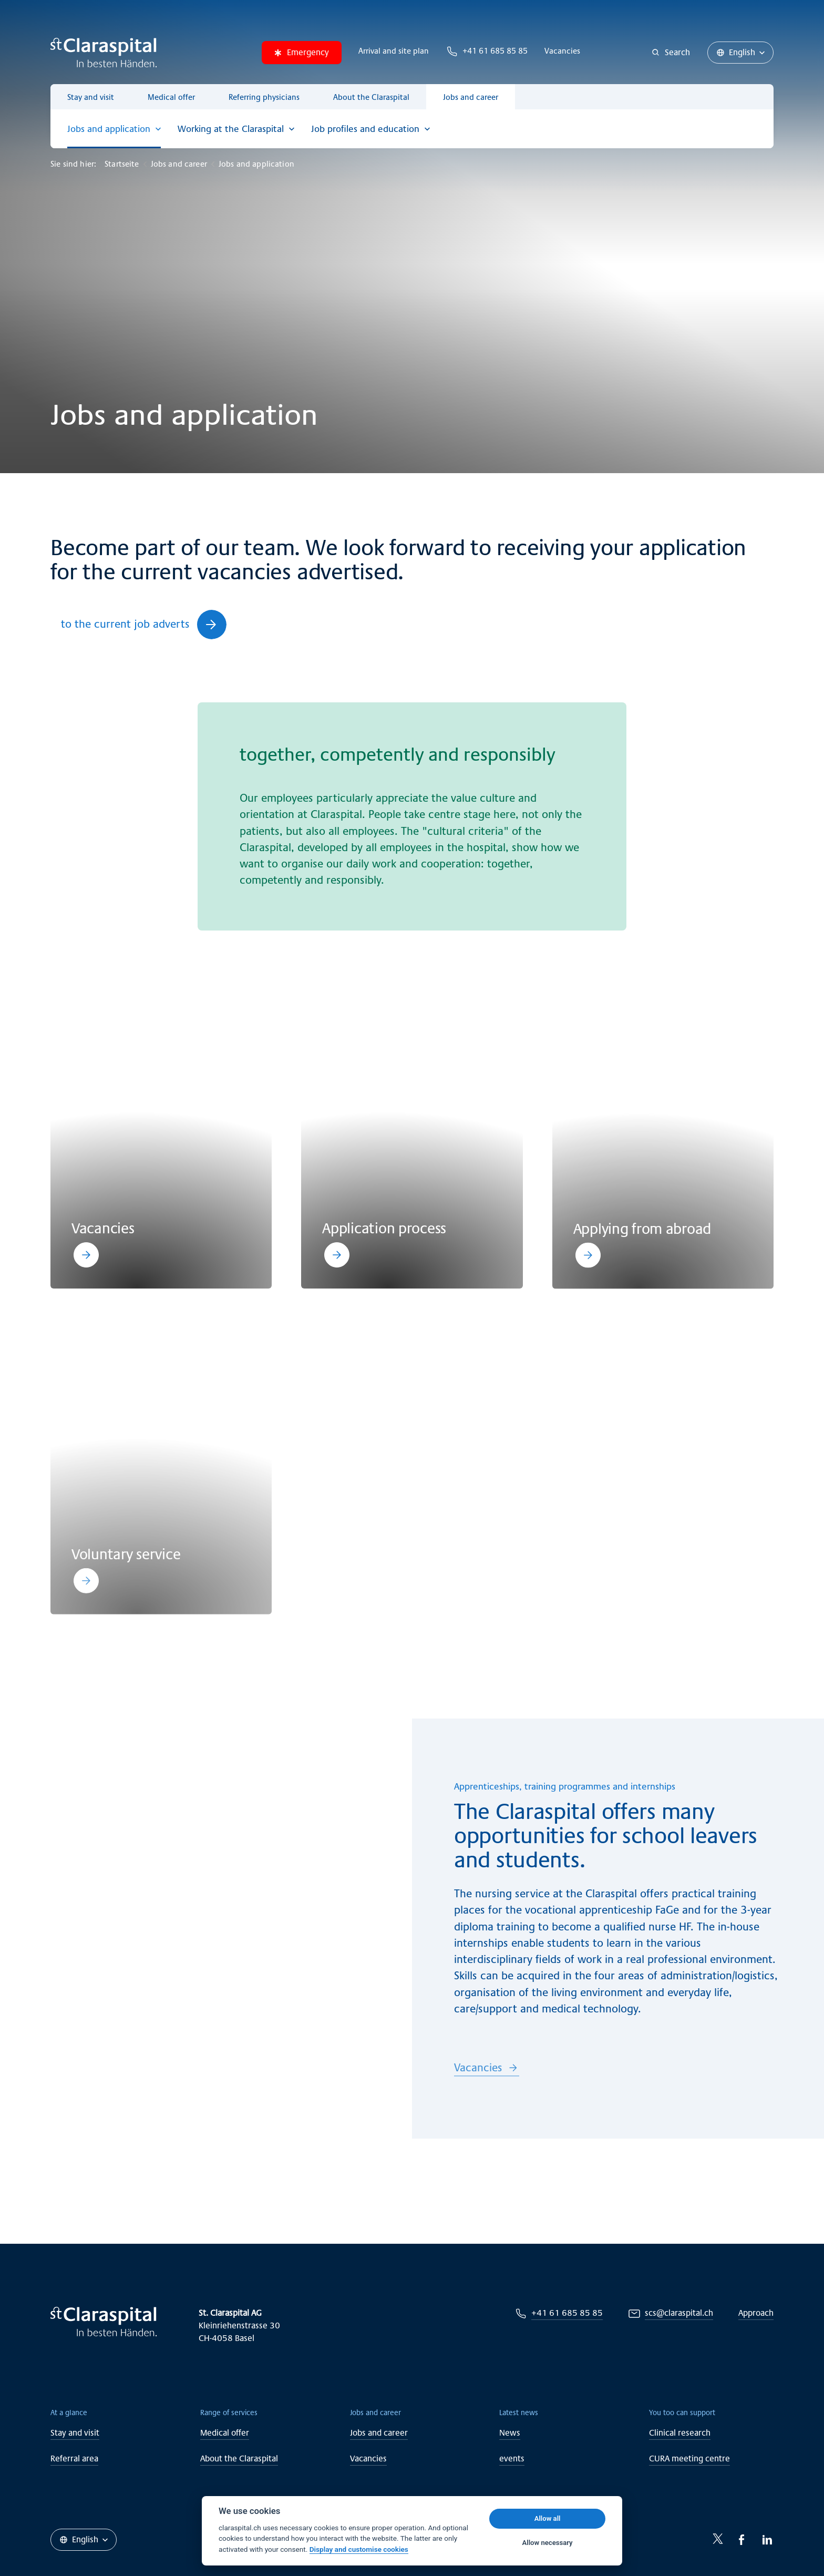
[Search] (671, 52)
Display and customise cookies (359, 2549)
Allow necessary (547, 2543)
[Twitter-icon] (718, 2538)
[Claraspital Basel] (103, 52)
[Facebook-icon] (742, 2539)
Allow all (547, 2518)
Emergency (301, 52)
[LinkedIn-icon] (767, 2539)
